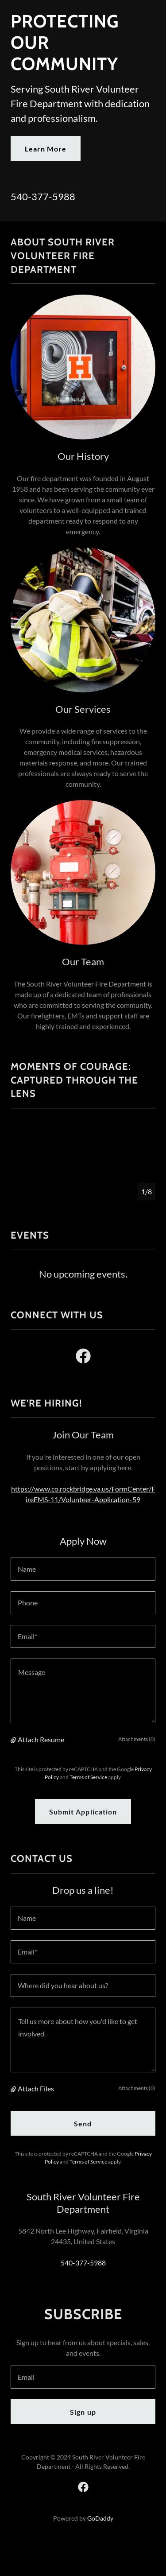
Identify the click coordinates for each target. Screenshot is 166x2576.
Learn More (45, 148)
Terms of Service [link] (88, 1777)
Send (83, 2123)
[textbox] (83, 1569)
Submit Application (82, 1811)
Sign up (83, 2412)
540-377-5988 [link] (43, 196)
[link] (83, 1357)
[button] (14, 1739)
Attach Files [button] (36, 2088)
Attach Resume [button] (41, 1739)
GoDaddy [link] (100, 2518)
